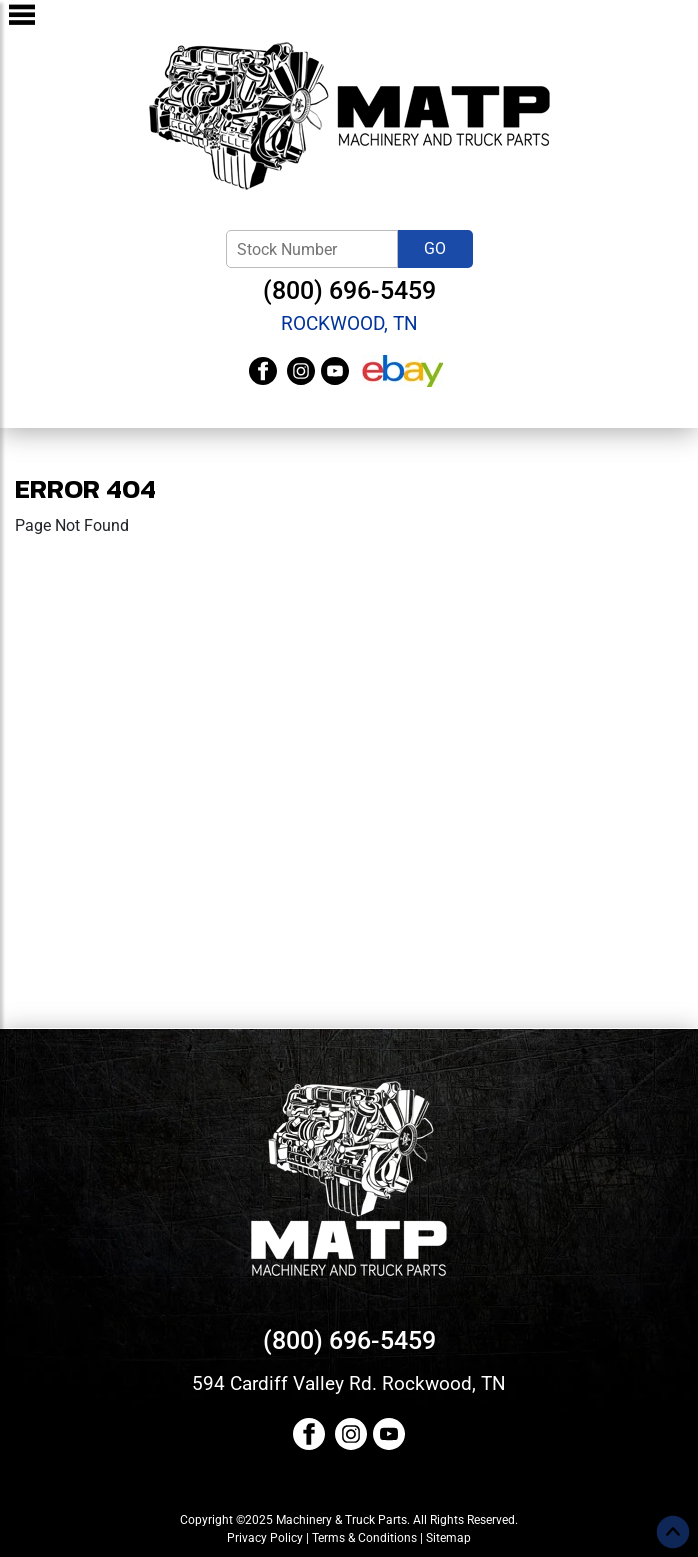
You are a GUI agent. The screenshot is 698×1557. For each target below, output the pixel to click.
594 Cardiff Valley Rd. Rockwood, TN (349, 1383)
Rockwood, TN (349, 323)
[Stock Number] (312, 249)
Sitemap (448, 1538)
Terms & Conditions (364, 1538)
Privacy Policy (265, 1538)
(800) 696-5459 (349, 290)
